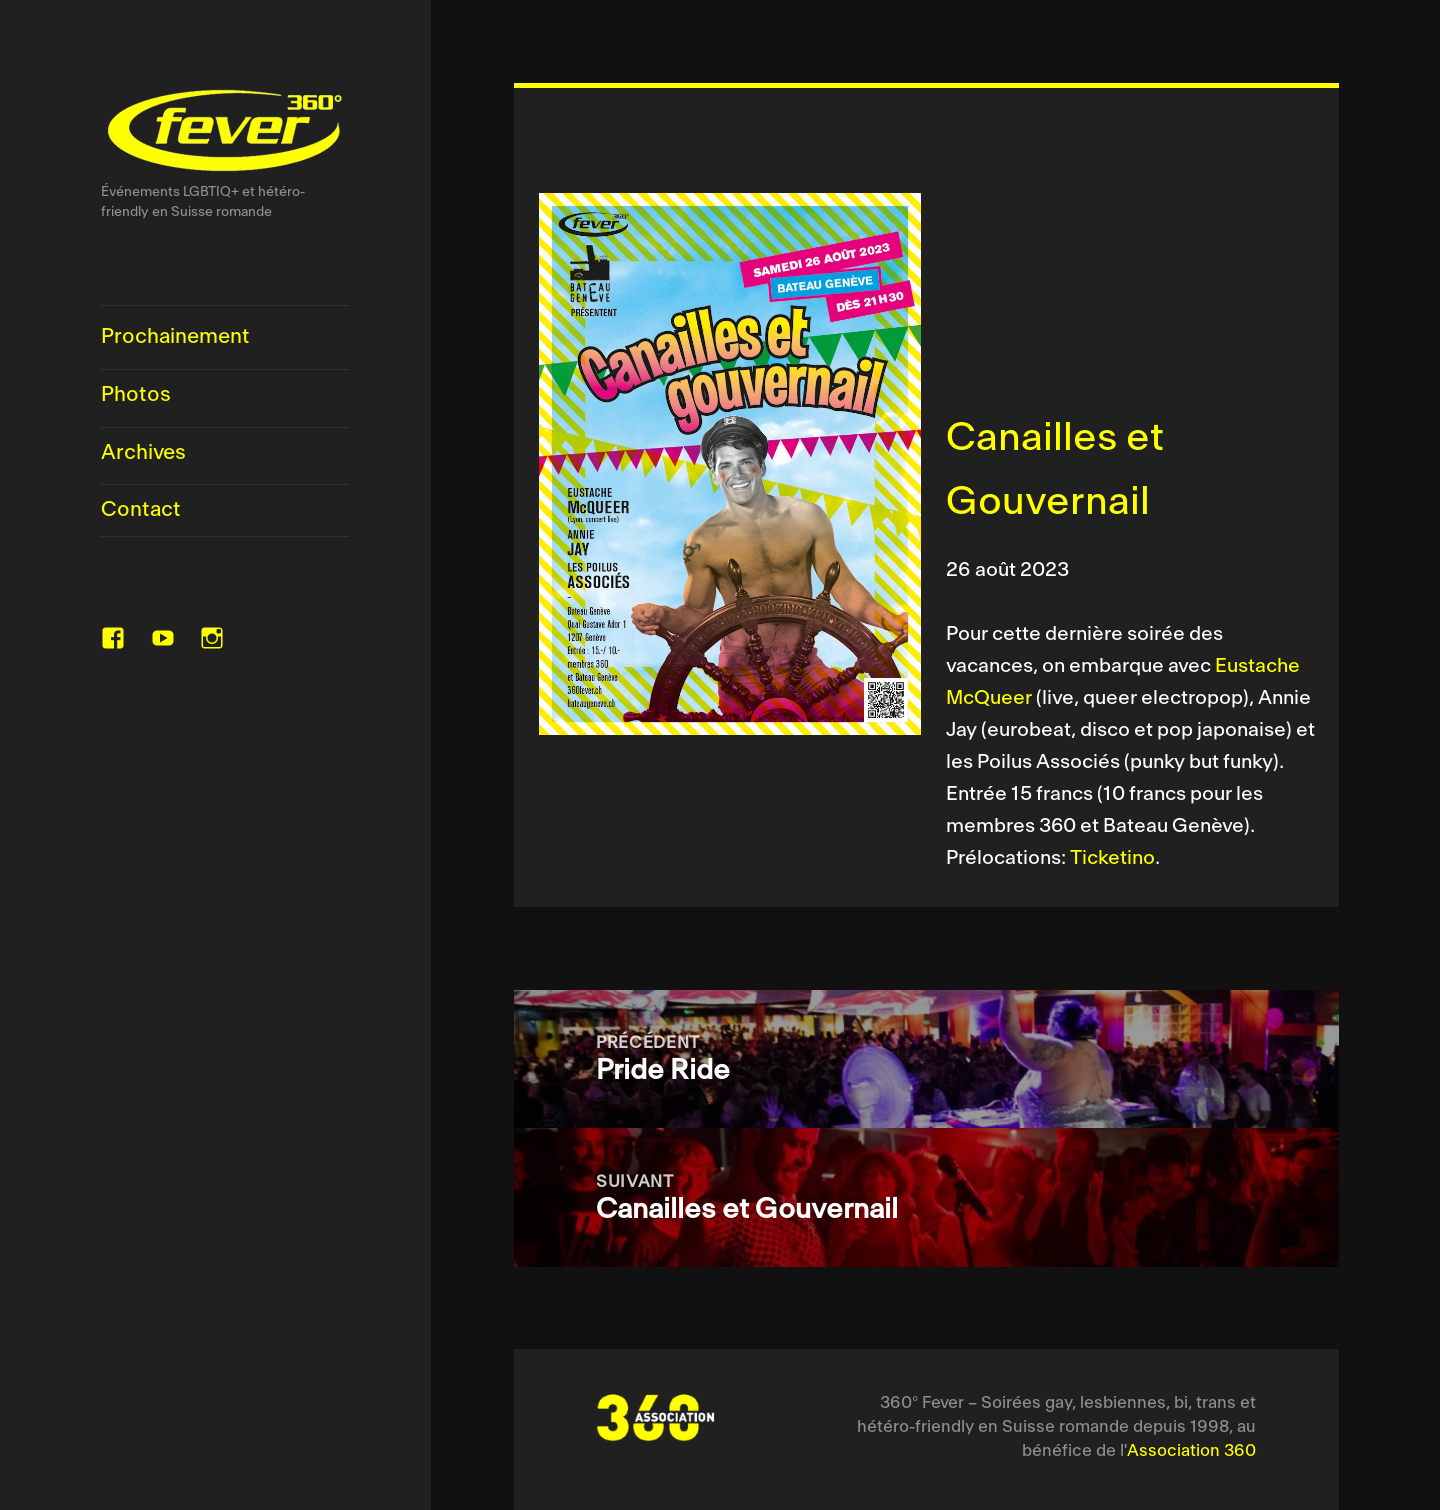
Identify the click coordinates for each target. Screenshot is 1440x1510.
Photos (136, 395)
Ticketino (1112, 858)
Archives (143, 453)
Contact (141, 510)
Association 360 (1191, 1451)
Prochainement (175, 337)
